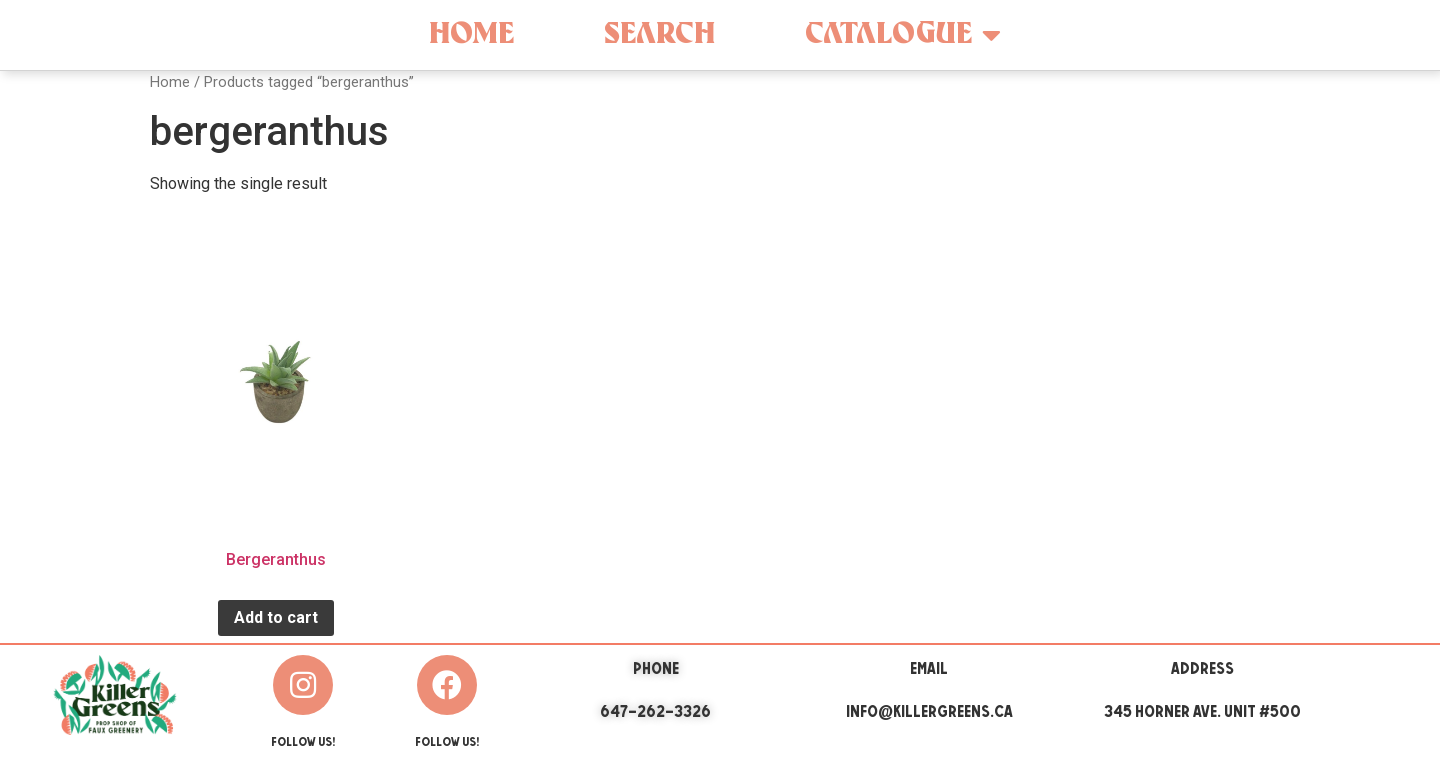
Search (659, 34)
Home (471, 34)
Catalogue (903, 35)
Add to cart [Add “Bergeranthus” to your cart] (276, 617)
